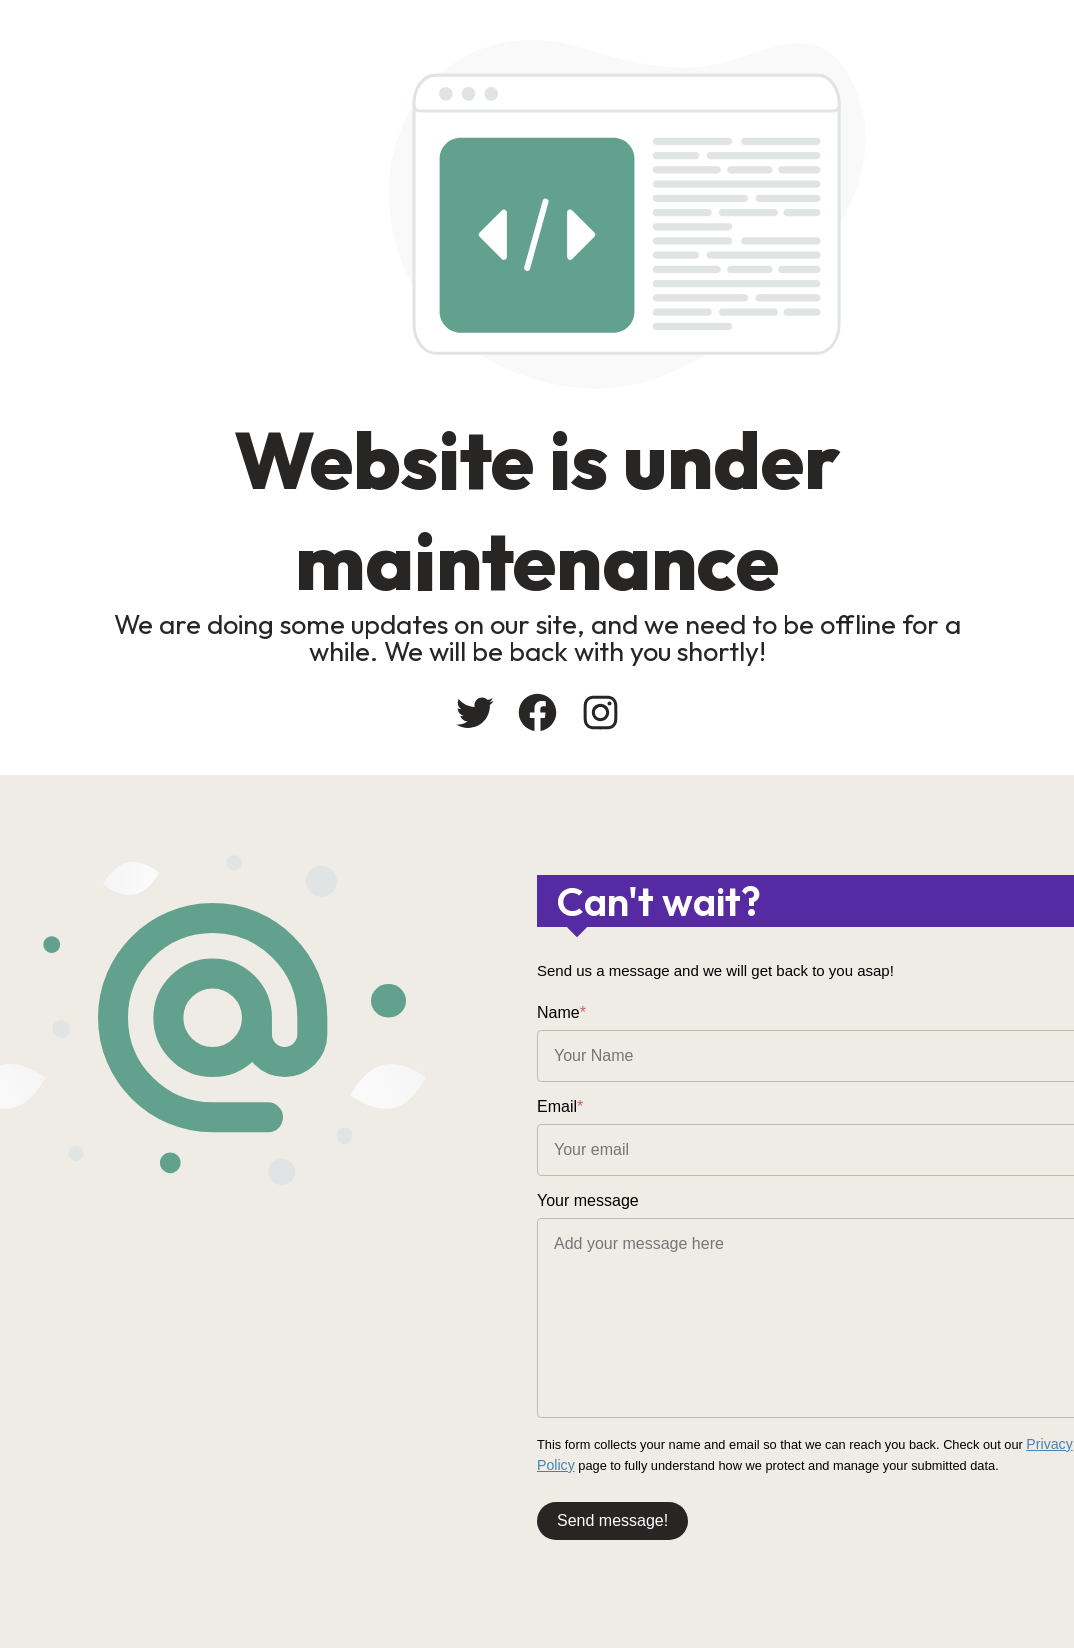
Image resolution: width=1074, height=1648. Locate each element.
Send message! (612, 1516)
